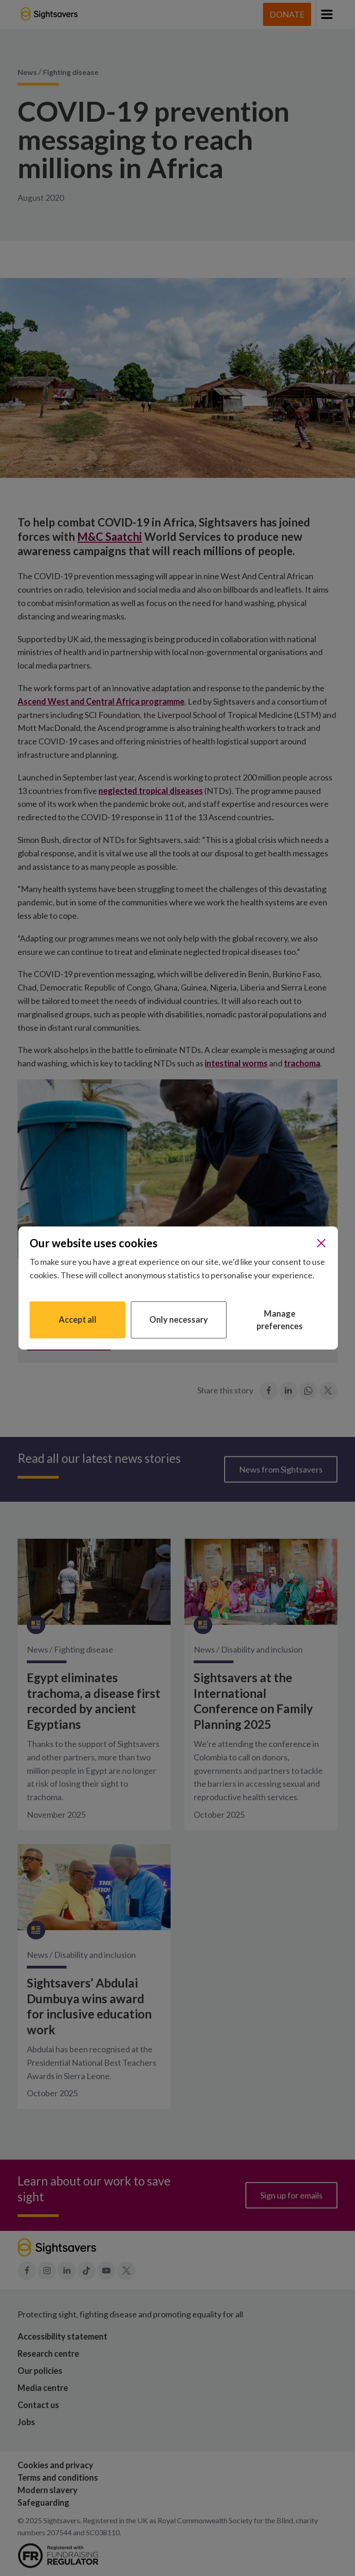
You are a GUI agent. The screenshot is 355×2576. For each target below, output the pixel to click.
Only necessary (178, 1319)
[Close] (321, 1243)
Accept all (78, 1319)
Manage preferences (280, 1319)
